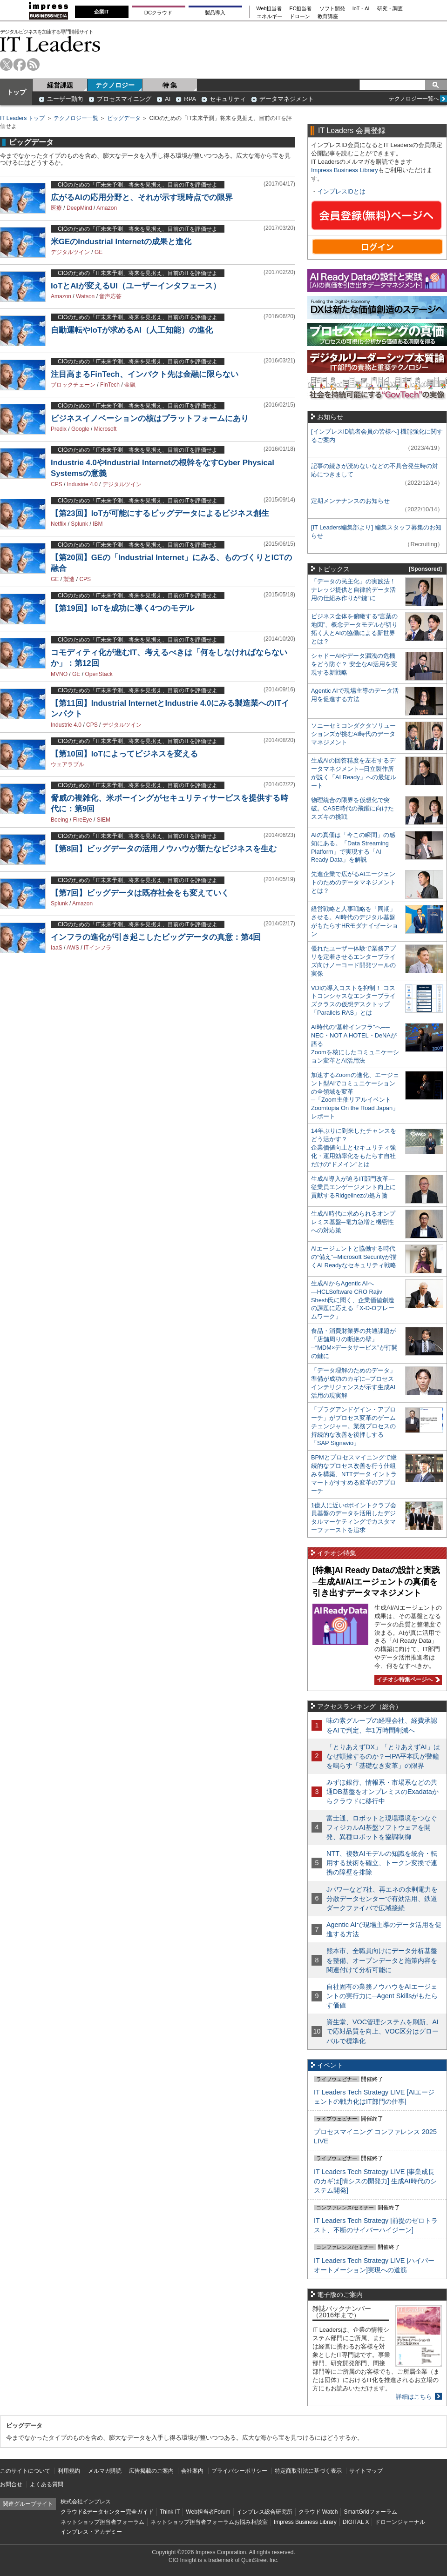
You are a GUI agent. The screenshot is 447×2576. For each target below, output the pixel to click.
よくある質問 (46, 2484)
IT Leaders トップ (22, 118)
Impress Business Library (344, 170)
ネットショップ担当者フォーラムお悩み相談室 (209, 2522)
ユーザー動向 (65, 98)
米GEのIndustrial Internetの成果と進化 (121, 241)
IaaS (56, 947)
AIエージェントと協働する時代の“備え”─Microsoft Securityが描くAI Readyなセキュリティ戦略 (354, 1257)
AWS (73, 947)
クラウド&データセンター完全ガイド (107, 2512)
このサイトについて (25, 2471)
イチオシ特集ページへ (407, 1679)
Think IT (170, 2512)
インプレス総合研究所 (264, 2512)
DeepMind (79, 208)
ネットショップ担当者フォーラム (102, 2522)
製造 (68, 579)
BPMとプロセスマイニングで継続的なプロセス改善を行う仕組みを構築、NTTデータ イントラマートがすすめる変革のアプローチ (354, 1474)
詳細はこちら (414, 2396)
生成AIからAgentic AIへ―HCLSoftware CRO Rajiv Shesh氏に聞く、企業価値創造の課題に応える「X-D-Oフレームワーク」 (352, 1300)
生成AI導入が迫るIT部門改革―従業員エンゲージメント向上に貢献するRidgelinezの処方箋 (353, 1187)
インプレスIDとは (341, 191)
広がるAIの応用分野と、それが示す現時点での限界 (142, 197)
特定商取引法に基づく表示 (308, 2471)
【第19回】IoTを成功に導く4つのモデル (122, 608)
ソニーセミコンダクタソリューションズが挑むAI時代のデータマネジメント (353, 734)
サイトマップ (366, 2471)
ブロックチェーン (73, 384)
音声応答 (110, 296)
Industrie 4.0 (82, 484)
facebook (20, 64)
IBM (97, 524)
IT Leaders (50, 44)
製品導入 (215, 12)
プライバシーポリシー (239, 2471)
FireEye (82, 819)
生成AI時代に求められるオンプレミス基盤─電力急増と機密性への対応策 (353, 1222)
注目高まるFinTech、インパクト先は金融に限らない (144, 374)
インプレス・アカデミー (91, 2532)
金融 (129, 384)
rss (33, 64)
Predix (59, 429)
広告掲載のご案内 (151, 2471)
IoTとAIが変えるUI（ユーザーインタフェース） (136, 285)
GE (98, 252)
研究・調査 (390, 8)
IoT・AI (361, 8)
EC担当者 (301, 8)
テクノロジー (115, 85)
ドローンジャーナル (400, 2522)
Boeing (59, 819)
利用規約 (69, 2471)
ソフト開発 (332, 8)
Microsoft (105, 429)
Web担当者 (269, 8)
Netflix (58, 524)
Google (80, 429)
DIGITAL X (356, 2522)
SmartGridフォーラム (370, 2512)
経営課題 (60, 85)
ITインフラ (97, 947)
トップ (16, 92)
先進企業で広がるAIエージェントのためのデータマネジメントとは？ (353, 882)
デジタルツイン (70, 252)
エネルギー (269, 16)
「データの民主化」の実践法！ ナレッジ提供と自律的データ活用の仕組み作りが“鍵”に (353, 590)
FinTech (110, 384)
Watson (85, 296)
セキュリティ (228, 98)
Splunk (79, 524)
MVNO (59, 674)
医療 (56, 208)
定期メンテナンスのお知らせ (350, 500)
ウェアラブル (67, 764)
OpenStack (98, 674)
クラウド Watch (318, 2512)
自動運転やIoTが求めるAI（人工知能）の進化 (132, 330)
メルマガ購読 (105, 2471)
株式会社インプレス (86, 2501)
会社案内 (192, 2471)
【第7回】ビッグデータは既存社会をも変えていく (140, 893)
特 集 (170, 85)
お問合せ (11, 2484)
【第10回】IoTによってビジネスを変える (124, 753)
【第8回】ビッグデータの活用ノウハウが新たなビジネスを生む (164, 848)
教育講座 (328, 16)
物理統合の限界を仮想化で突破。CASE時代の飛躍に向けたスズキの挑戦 (352, 808)
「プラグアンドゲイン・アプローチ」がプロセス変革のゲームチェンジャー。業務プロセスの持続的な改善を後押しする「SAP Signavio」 (353, 1426)
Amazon (106, 208)
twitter (6, 64)
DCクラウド (158, 12)
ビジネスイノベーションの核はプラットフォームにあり (150, 418)
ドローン (300, 16)
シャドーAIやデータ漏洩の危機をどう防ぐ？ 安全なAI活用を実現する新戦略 (354, 664)
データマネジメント (286, 98)
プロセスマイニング (124, 98)
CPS (56, 484)
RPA (190, 98)
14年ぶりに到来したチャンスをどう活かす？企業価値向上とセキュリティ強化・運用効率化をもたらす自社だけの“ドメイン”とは (353, 1147)
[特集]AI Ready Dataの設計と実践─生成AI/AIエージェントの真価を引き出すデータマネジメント (376, 1582)
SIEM (103, 819)
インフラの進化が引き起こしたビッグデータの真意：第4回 (156, 937)
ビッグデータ (124, 118)
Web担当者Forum (208, 2512)
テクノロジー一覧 (76, 118)
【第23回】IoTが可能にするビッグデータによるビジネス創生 (160, 513)
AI (167, 98)
